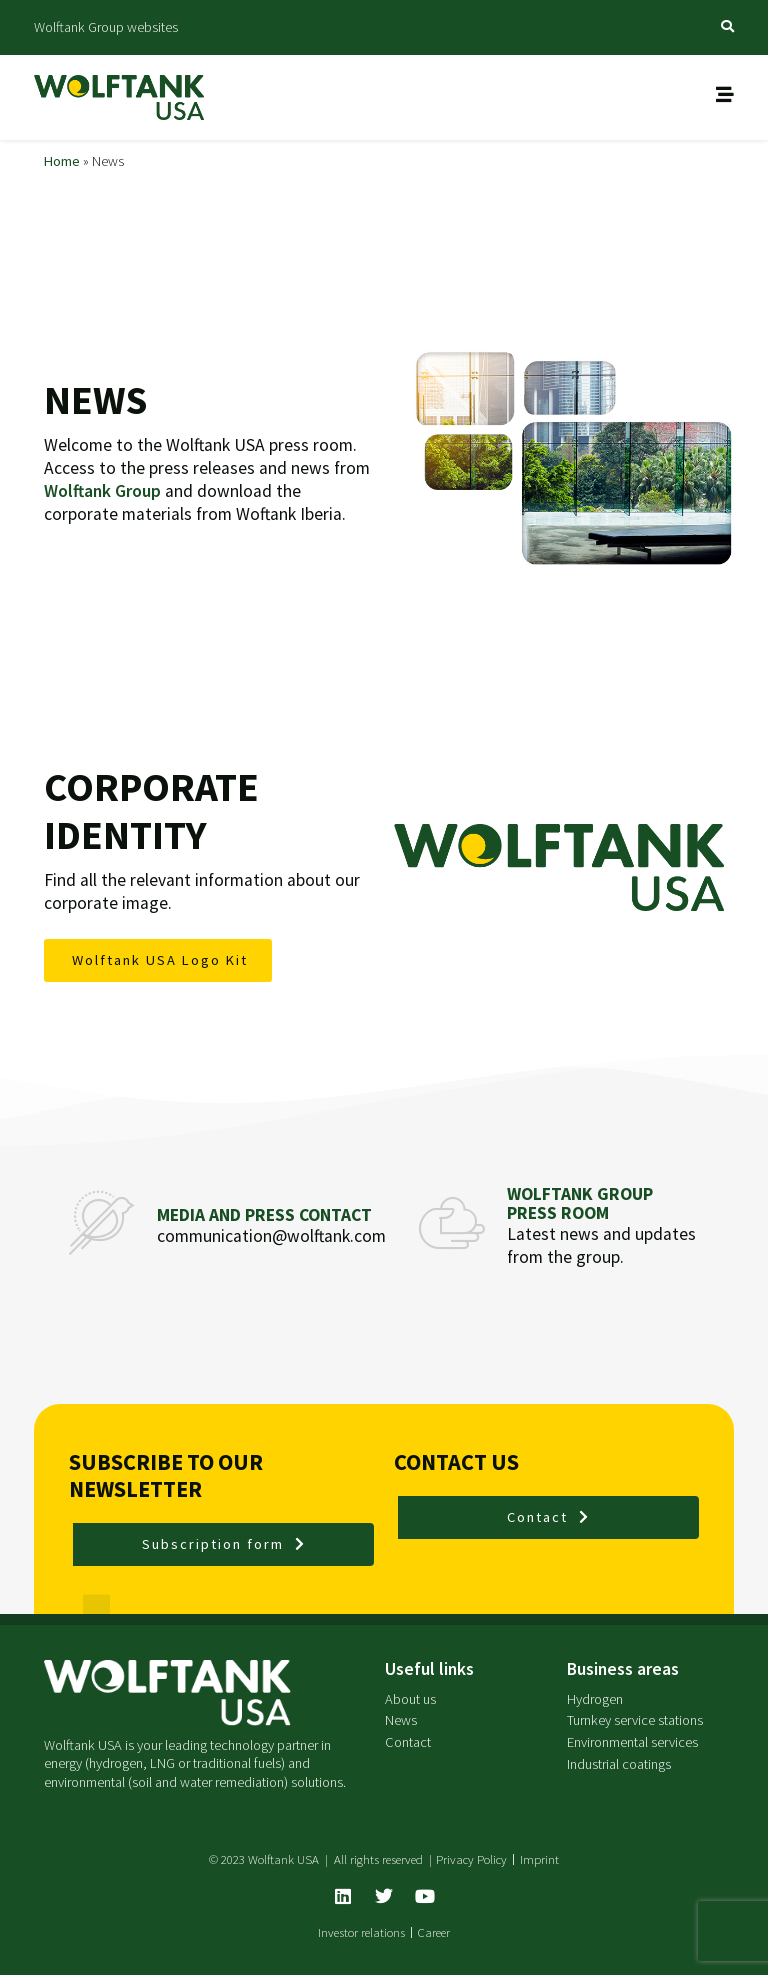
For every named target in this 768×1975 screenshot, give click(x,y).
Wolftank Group (102, 491)
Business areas (623, 1669)
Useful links (429, 1669)
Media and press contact (264, 1215)
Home (62, 161)
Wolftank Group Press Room (580, 1203)
